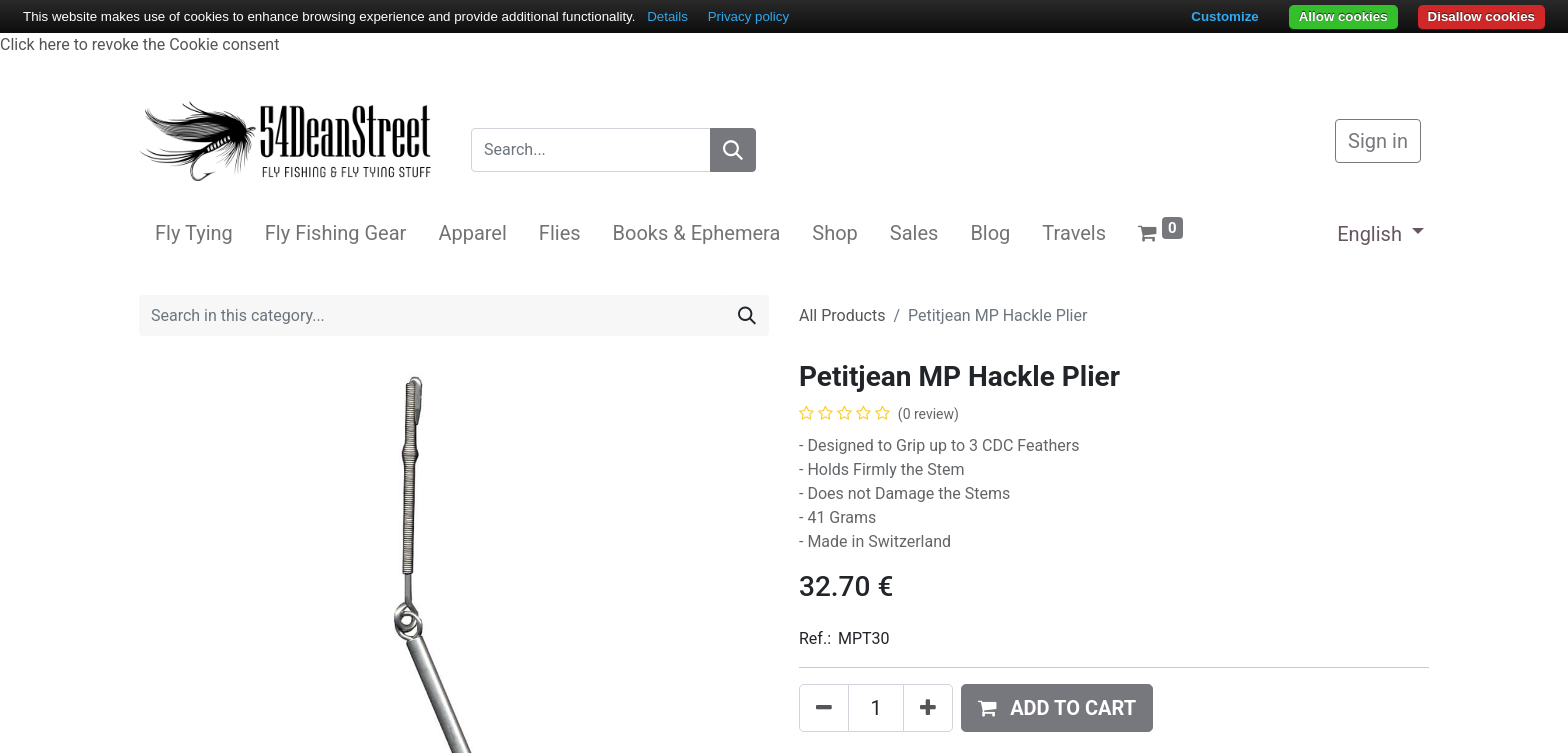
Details (667, 16)
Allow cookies (1343, 16)
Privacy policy (748, 16)
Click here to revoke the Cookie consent (139, 44)
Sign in (1378, 141)
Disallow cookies (1481, 16)
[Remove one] (824, 708)
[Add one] (928, 708)
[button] (1057, 708)
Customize (1224, 16)
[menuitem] (194, 233)
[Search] (733, 150)
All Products (842, 315)
